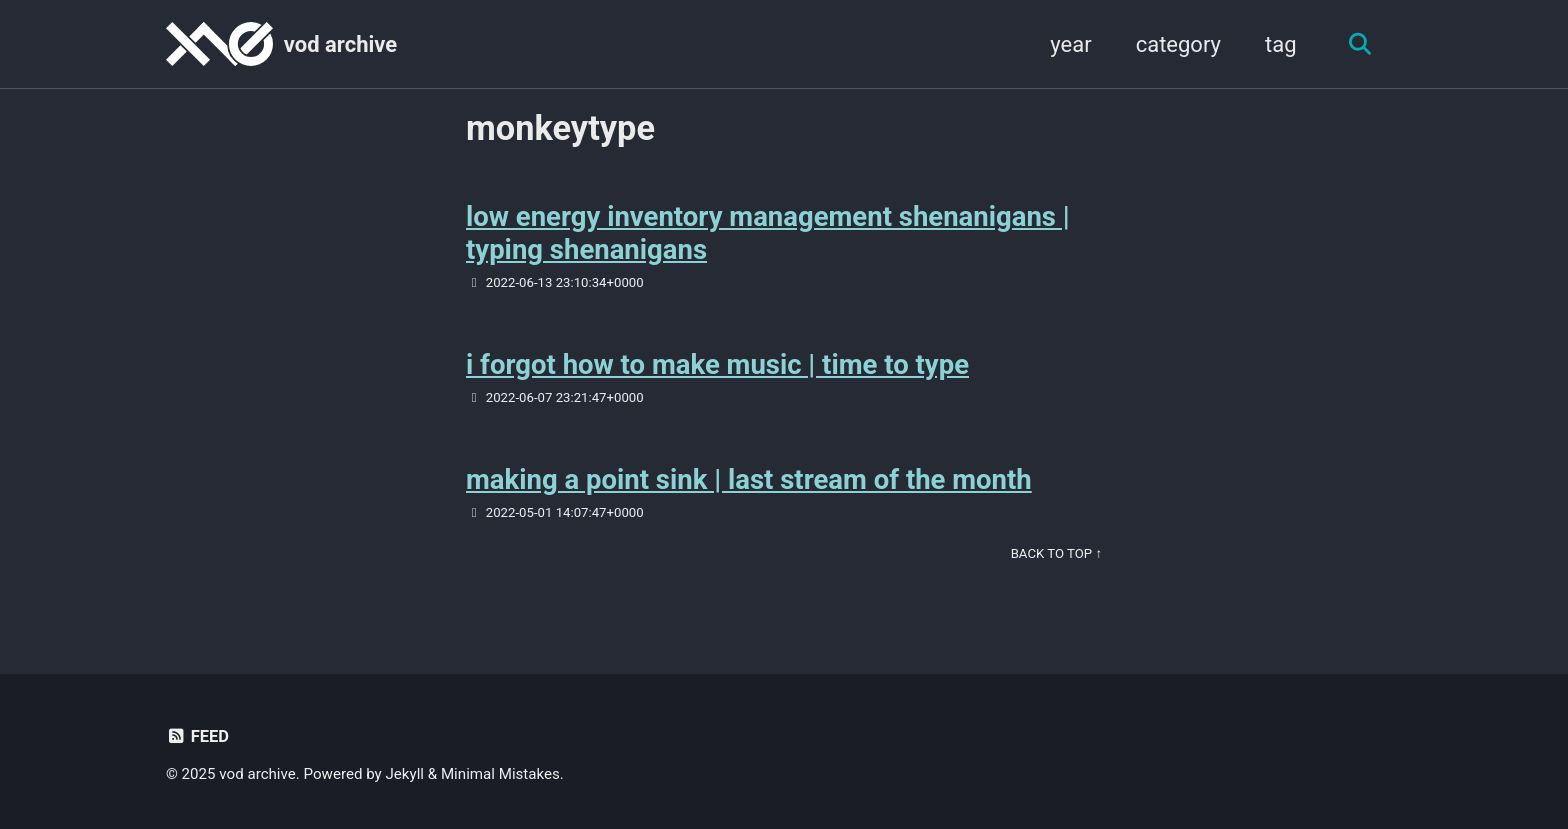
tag (1281, 44)
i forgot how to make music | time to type (717, 364)
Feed (197, 736)
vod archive (340, 44)
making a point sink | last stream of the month (749, 479)
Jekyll (405, 774)
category (1178, 44)
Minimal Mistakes (500, 774)
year (1070, 44)
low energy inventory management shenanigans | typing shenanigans (768, 233)
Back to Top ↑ (1056, 553)
